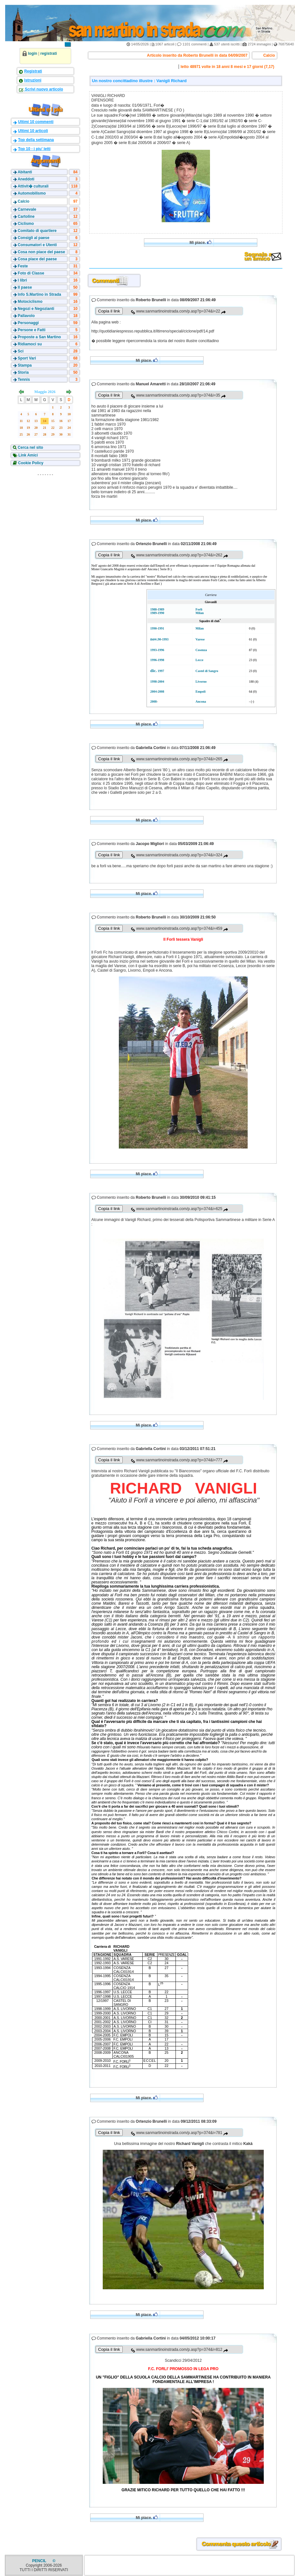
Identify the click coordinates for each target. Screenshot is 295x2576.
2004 (161, 681)
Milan (199, 613)
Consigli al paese (33, 237)
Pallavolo (26, 315)
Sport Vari (27, 358)
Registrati (33, 71)
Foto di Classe (31, 273)
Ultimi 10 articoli (33, 131)
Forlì (198, 609)
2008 (161, 691)
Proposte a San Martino (39, 337)
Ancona (200, 701)
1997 (160, 671)
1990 (161, 613)
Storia (23, 372)
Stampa (25, 365)
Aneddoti (26, 179)
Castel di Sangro (206, 671)
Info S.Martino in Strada (39, 294)
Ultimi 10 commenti (35, 122)
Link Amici (27, 455)
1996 (161, 650)
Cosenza (201, 650)
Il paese (25, 287)
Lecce (199, 660)
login (32, 53)
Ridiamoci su (30, 344)
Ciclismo (26, 223)
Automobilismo (32, 193)
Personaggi (28, 323)
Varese (200, 639)
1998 (161, 660)
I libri (22, 280)
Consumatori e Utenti (37, 245)
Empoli (200, 691)
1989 (161, 609)
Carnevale (27, 209)
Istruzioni (32, 80)
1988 (153, 609)
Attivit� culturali (33, 186)
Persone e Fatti (31, 330)
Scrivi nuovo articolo (43, 89)
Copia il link (109, 311)
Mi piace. (200, 242)
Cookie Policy (30, 463)
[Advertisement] (45, 519)
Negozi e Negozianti (36, 308)
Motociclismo (30, 301)
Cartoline (26, 216)
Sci (21, 351)
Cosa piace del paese (37, 259)
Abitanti (25, 172)
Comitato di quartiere (37, 230)
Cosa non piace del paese (41, 252)
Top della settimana (36, 140)
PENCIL (39, 2561)
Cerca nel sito (30, 447)
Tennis (24, 379)
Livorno (200, 681)
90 (159, 639)
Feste (23, 266)
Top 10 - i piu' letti (34, 149)
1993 (165, 639)
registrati (48, 53)
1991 (161, 628)
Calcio (23, 201)
